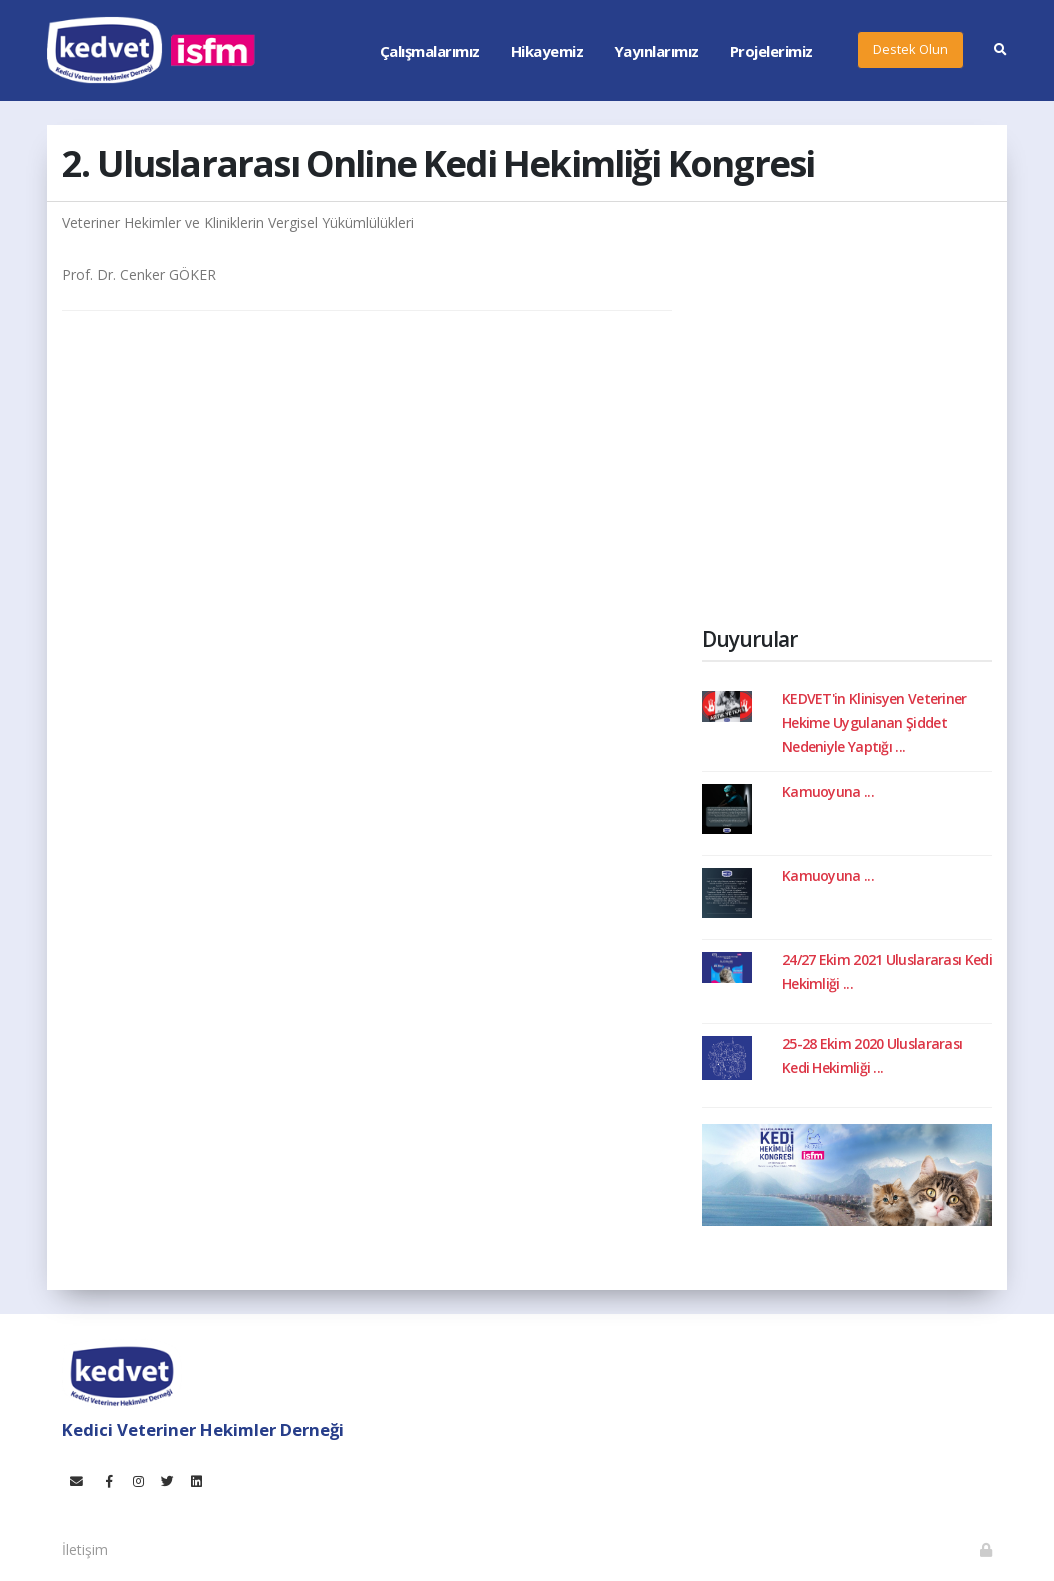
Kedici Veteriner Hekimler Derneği (203, 1429)
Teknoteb (554, 1539)
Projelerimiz (771, 51)
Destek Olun (910, 49)
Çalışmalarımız (430, 51)
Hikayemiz (547, 51)
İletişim (85, 1549)
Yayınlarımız (656, 51)
